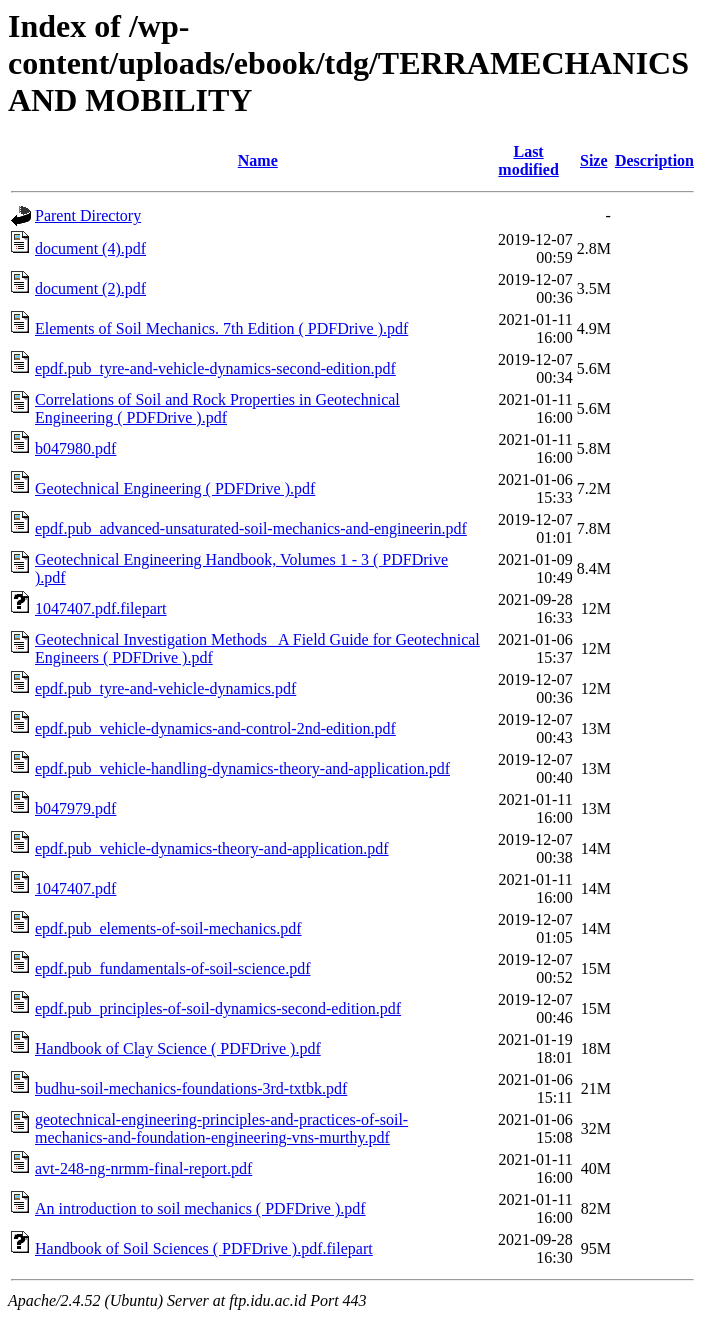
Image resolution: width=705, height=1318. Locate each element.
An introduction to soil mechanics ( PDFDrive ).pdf (200, 1208)
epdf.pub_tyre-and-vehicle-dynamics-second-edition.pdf (215, 368)
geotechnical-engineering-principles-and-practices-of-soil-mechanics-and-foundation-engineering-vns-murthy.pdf (221, 1128)
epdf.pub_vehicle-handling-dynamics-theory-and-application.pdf (242, 768)
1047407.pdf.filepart (101, 608)
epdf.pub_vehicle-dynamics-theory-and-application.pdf (212, 848)
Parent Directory (88, 215)
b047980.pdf (75, 448)
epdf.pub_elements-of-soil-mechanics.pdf (168, 928)
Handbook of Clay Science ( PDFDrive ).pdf (178, 1048)
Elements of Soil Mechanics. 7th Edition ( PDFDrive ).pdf (221, 328)
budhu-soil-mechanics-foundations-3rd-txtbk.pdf (191, 1088)
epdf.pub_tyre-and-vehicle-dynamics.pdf (165, 688)
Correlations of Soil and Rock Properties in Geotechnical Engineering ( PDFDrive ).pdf (217, 408)
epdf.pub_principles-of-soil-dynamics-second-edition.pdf (218, 1008)
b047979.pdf (75, 808)
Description (654, 160)
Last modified (528, 160)
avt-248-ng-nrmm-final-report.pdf (143, 1168)
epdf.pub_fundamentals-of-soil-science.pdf (172, 968)
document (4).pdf (90, 248)
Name (258, 160)
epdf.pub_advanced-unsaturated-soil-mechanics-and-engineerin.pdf (251, 528)
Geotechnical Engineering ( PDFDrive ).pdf (175, 488)
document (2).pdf (90, 288)
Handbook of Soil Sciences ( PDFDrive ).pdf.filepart (204, 1248)
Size (594, 160)
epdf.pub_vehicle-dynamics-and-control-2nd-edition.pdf (215, 728)
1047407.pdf (75, 888)
